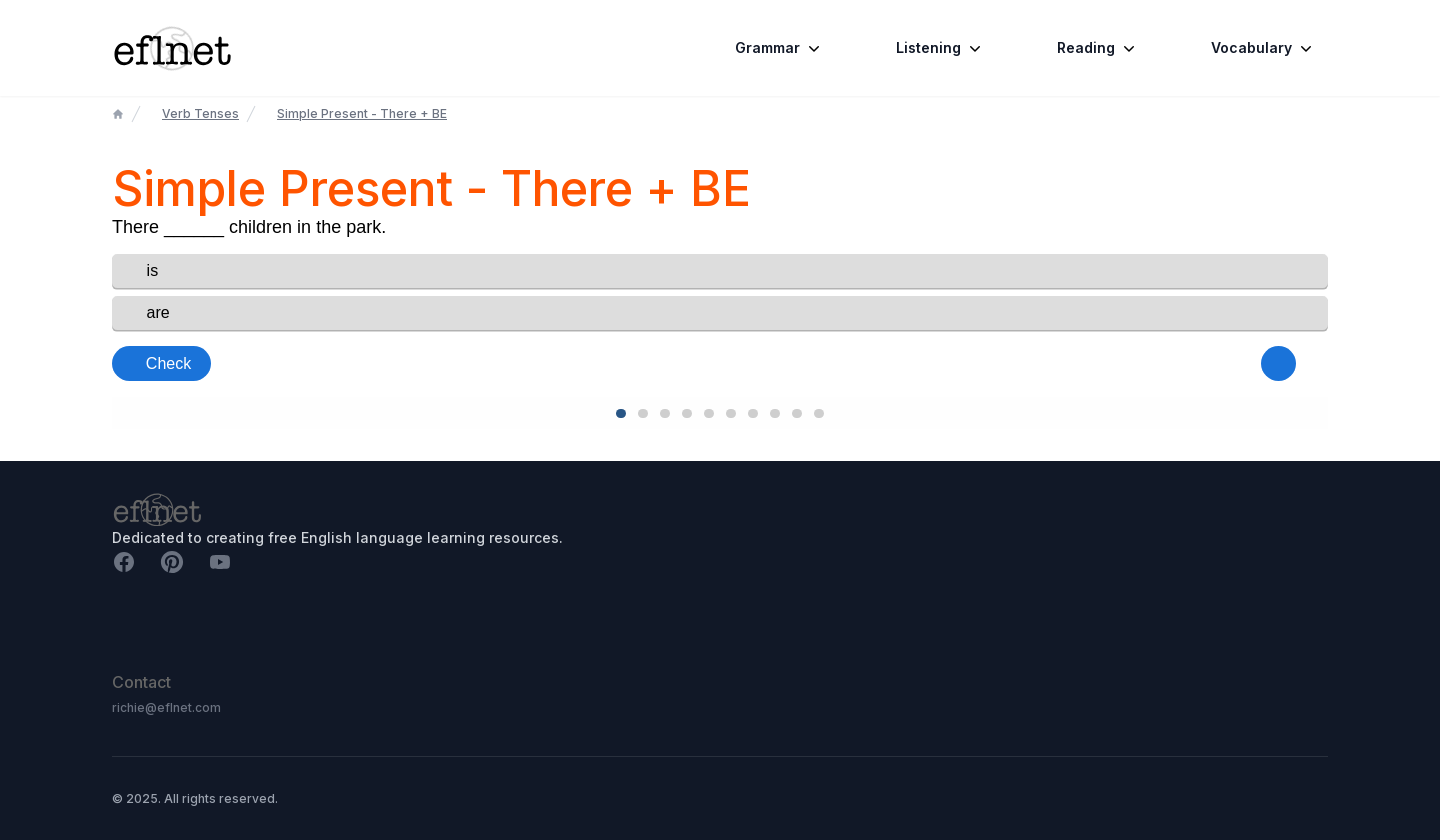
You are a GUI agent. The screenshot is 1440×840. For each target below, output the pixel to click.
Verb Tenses (200, 113)
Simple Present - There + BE (362, 113)
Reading (1098, 48)
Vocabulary (1263, 48)
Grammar (779, 48)
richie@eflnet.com (166, 707)
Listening (940, 48)
